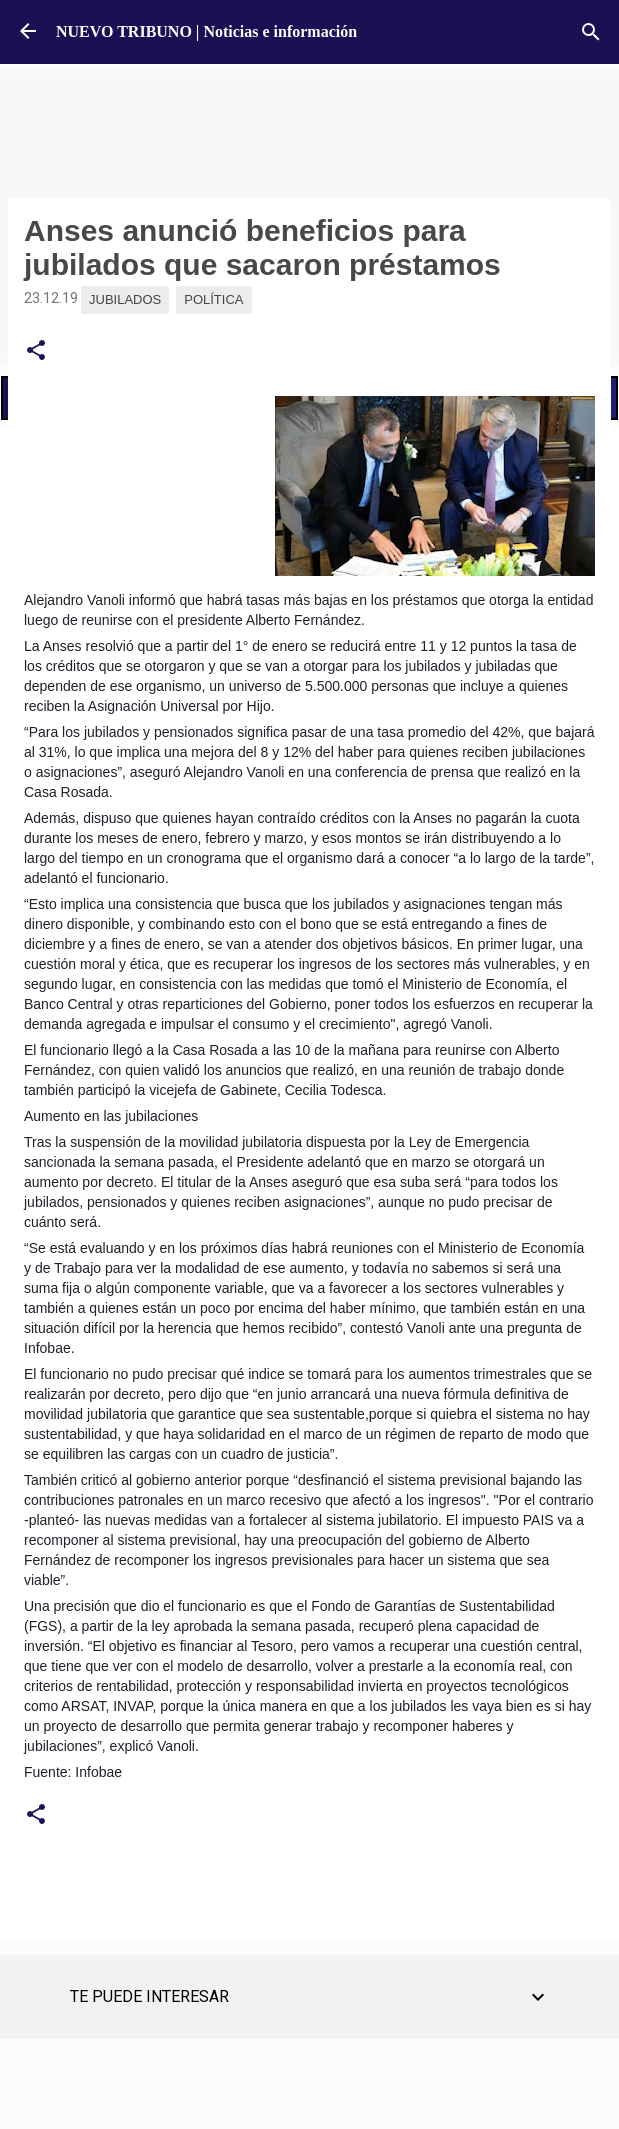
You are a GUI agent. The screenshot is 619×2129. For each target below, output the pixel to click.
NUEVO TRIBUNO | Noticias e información (206, 31)
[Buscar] (591, 32)
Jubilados (125, 299)
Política (213, 299)
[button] (36, 351)
